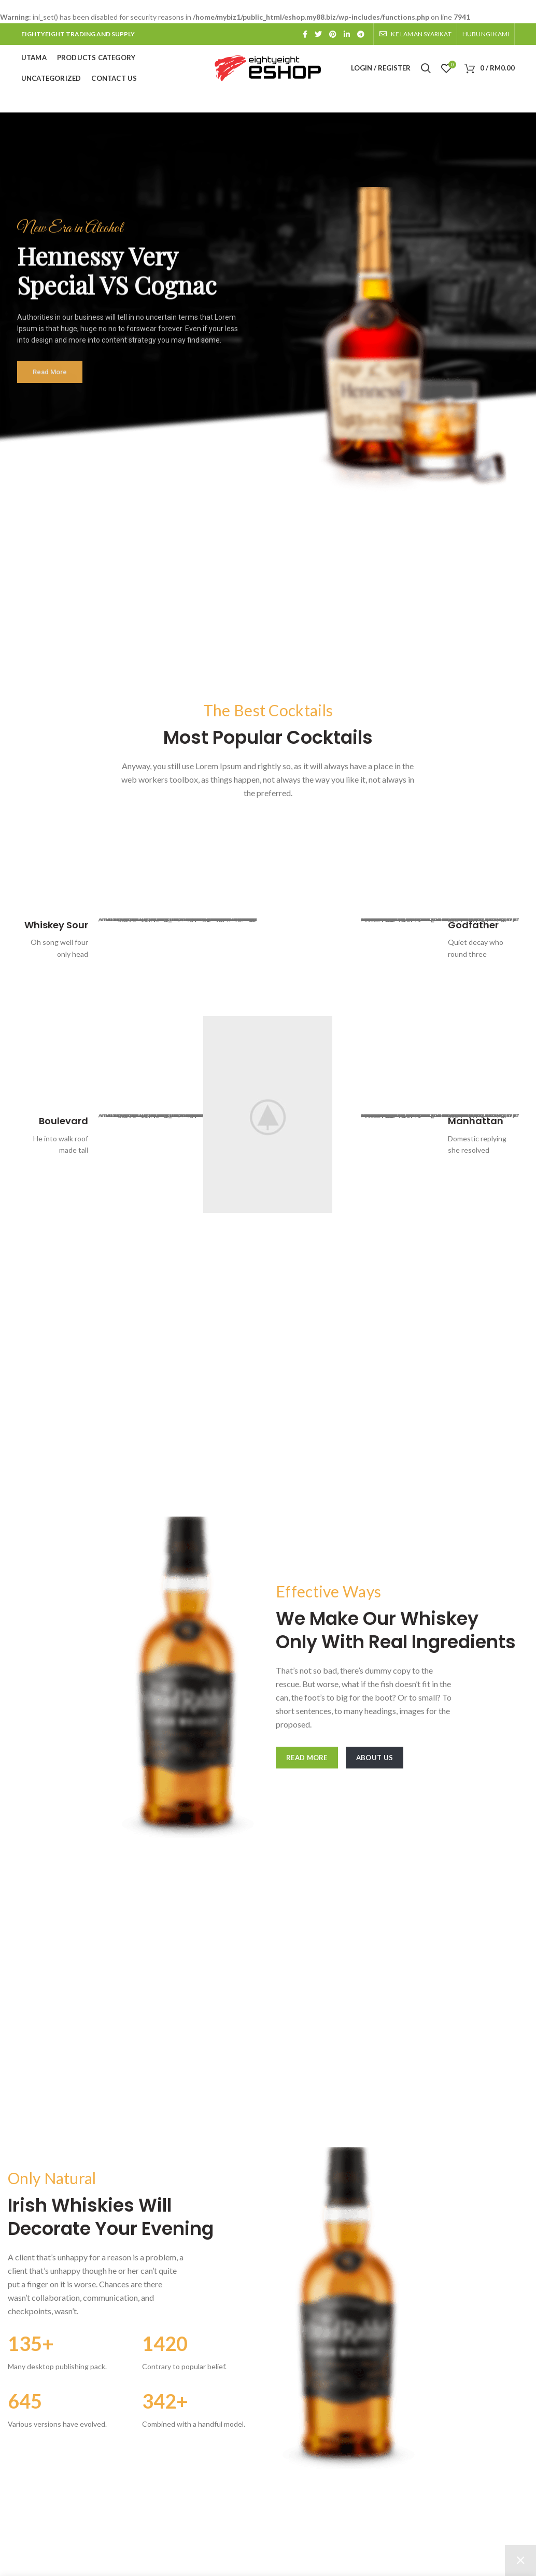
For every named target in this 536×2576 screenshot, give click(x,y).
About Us (374, 1757)
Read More (307, 1757)
